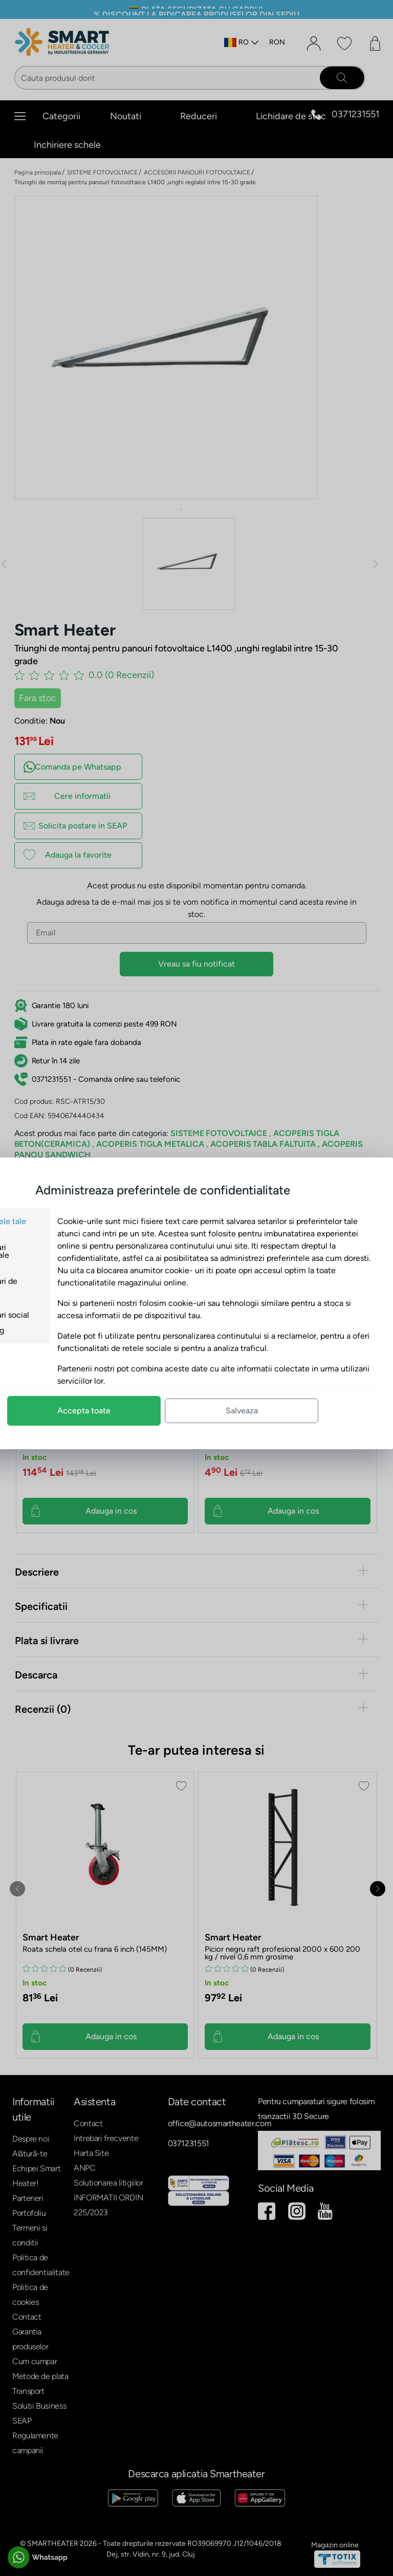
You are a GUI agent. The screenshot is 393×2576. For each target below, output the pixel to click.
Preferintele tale (64, 1221)
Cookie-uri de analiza (60, 1285)
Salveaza (309, 1410)
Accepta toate (151, 1410)
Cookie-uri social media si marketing (66, 1322)
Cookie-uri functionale (56, 1251)
